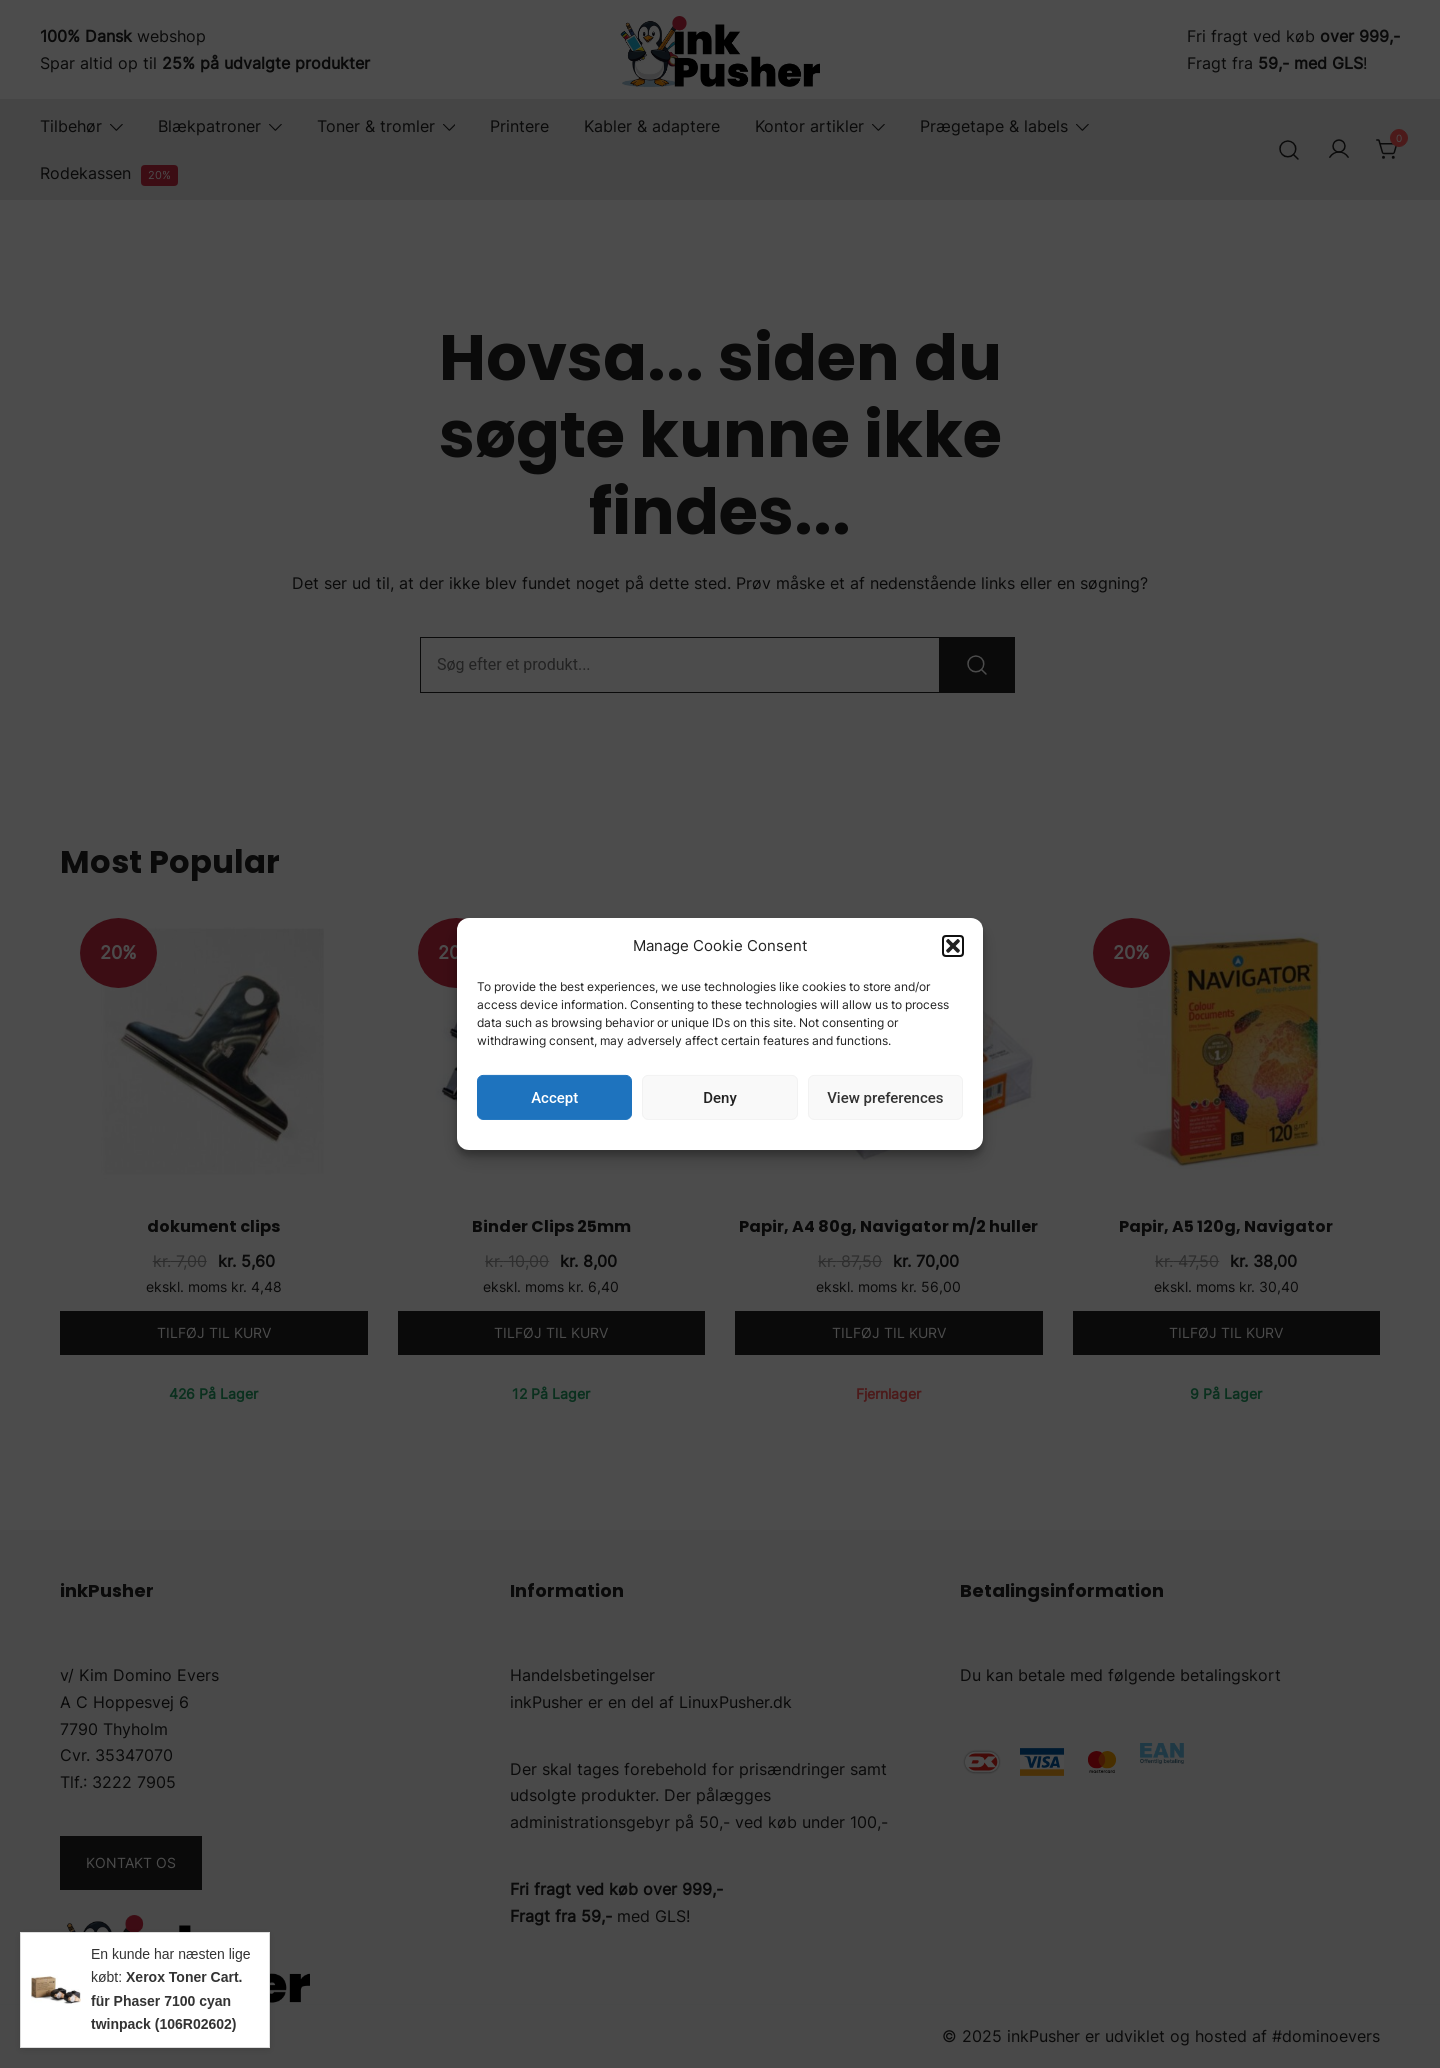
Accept (554, 1098)
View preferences (885, 1098)
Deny (720, 1098)
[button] (953, 946)
